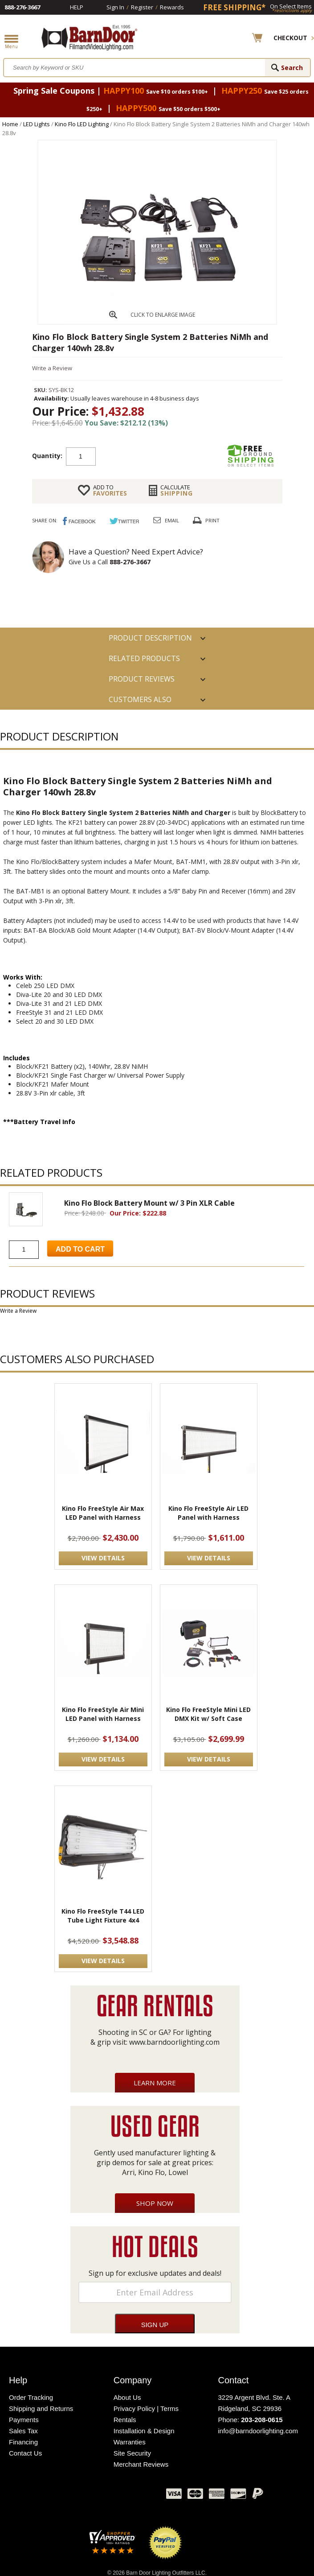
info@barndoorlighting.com (258, 2431)
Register (142, 7)
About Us (127, 2397)
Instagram (137, 2496)
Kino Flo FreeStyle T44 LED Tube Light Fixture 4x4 (102, 1915)
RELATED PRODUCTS (144, 658)
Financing (23, 2442)
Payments (24, 2419)
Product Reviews (142, 679)
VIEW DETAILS (103, 1558)
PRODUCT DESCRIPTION (150, 638)
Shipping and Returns (41, 2408)
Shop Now (154, 2203)
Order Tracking (31, 2397)
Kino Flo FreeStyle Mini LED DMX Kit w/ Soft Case (208, 1714)
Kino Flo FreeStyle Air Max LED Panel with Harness (103, 1513)
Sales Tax (23, 2431)
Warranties (130, 2442)
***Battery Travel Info (39, 1121)
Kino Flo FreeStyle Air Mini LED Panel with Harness (103, 1714)
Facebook (70, 2496)
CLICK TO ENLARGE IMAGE (162, 314)
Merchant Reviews (141, 2464)
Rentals (125, 2419)
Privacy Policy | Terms (146, 2408)
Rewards (172, 7)
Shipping (176, 490)
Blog (115, 2496)
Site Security (132, 2453)
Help (76, 7)
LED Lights (36, 124)
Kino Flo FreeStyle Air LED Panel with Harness (208, 1513)
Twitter (93, 2496)
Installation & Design (144, 2431)
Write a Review (52, 368)
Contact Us (25, 2453)
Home (10, 124)
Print (212, 520)
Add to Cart (80, 1249)
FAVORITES (110, 490)
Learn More (155, 2082)
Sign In (115, 7)
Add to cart (167, 455)
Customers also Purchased (140, 702)
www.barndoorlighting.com (174, 2042)
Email (172, 520)
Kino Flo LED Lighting (82, 124)
